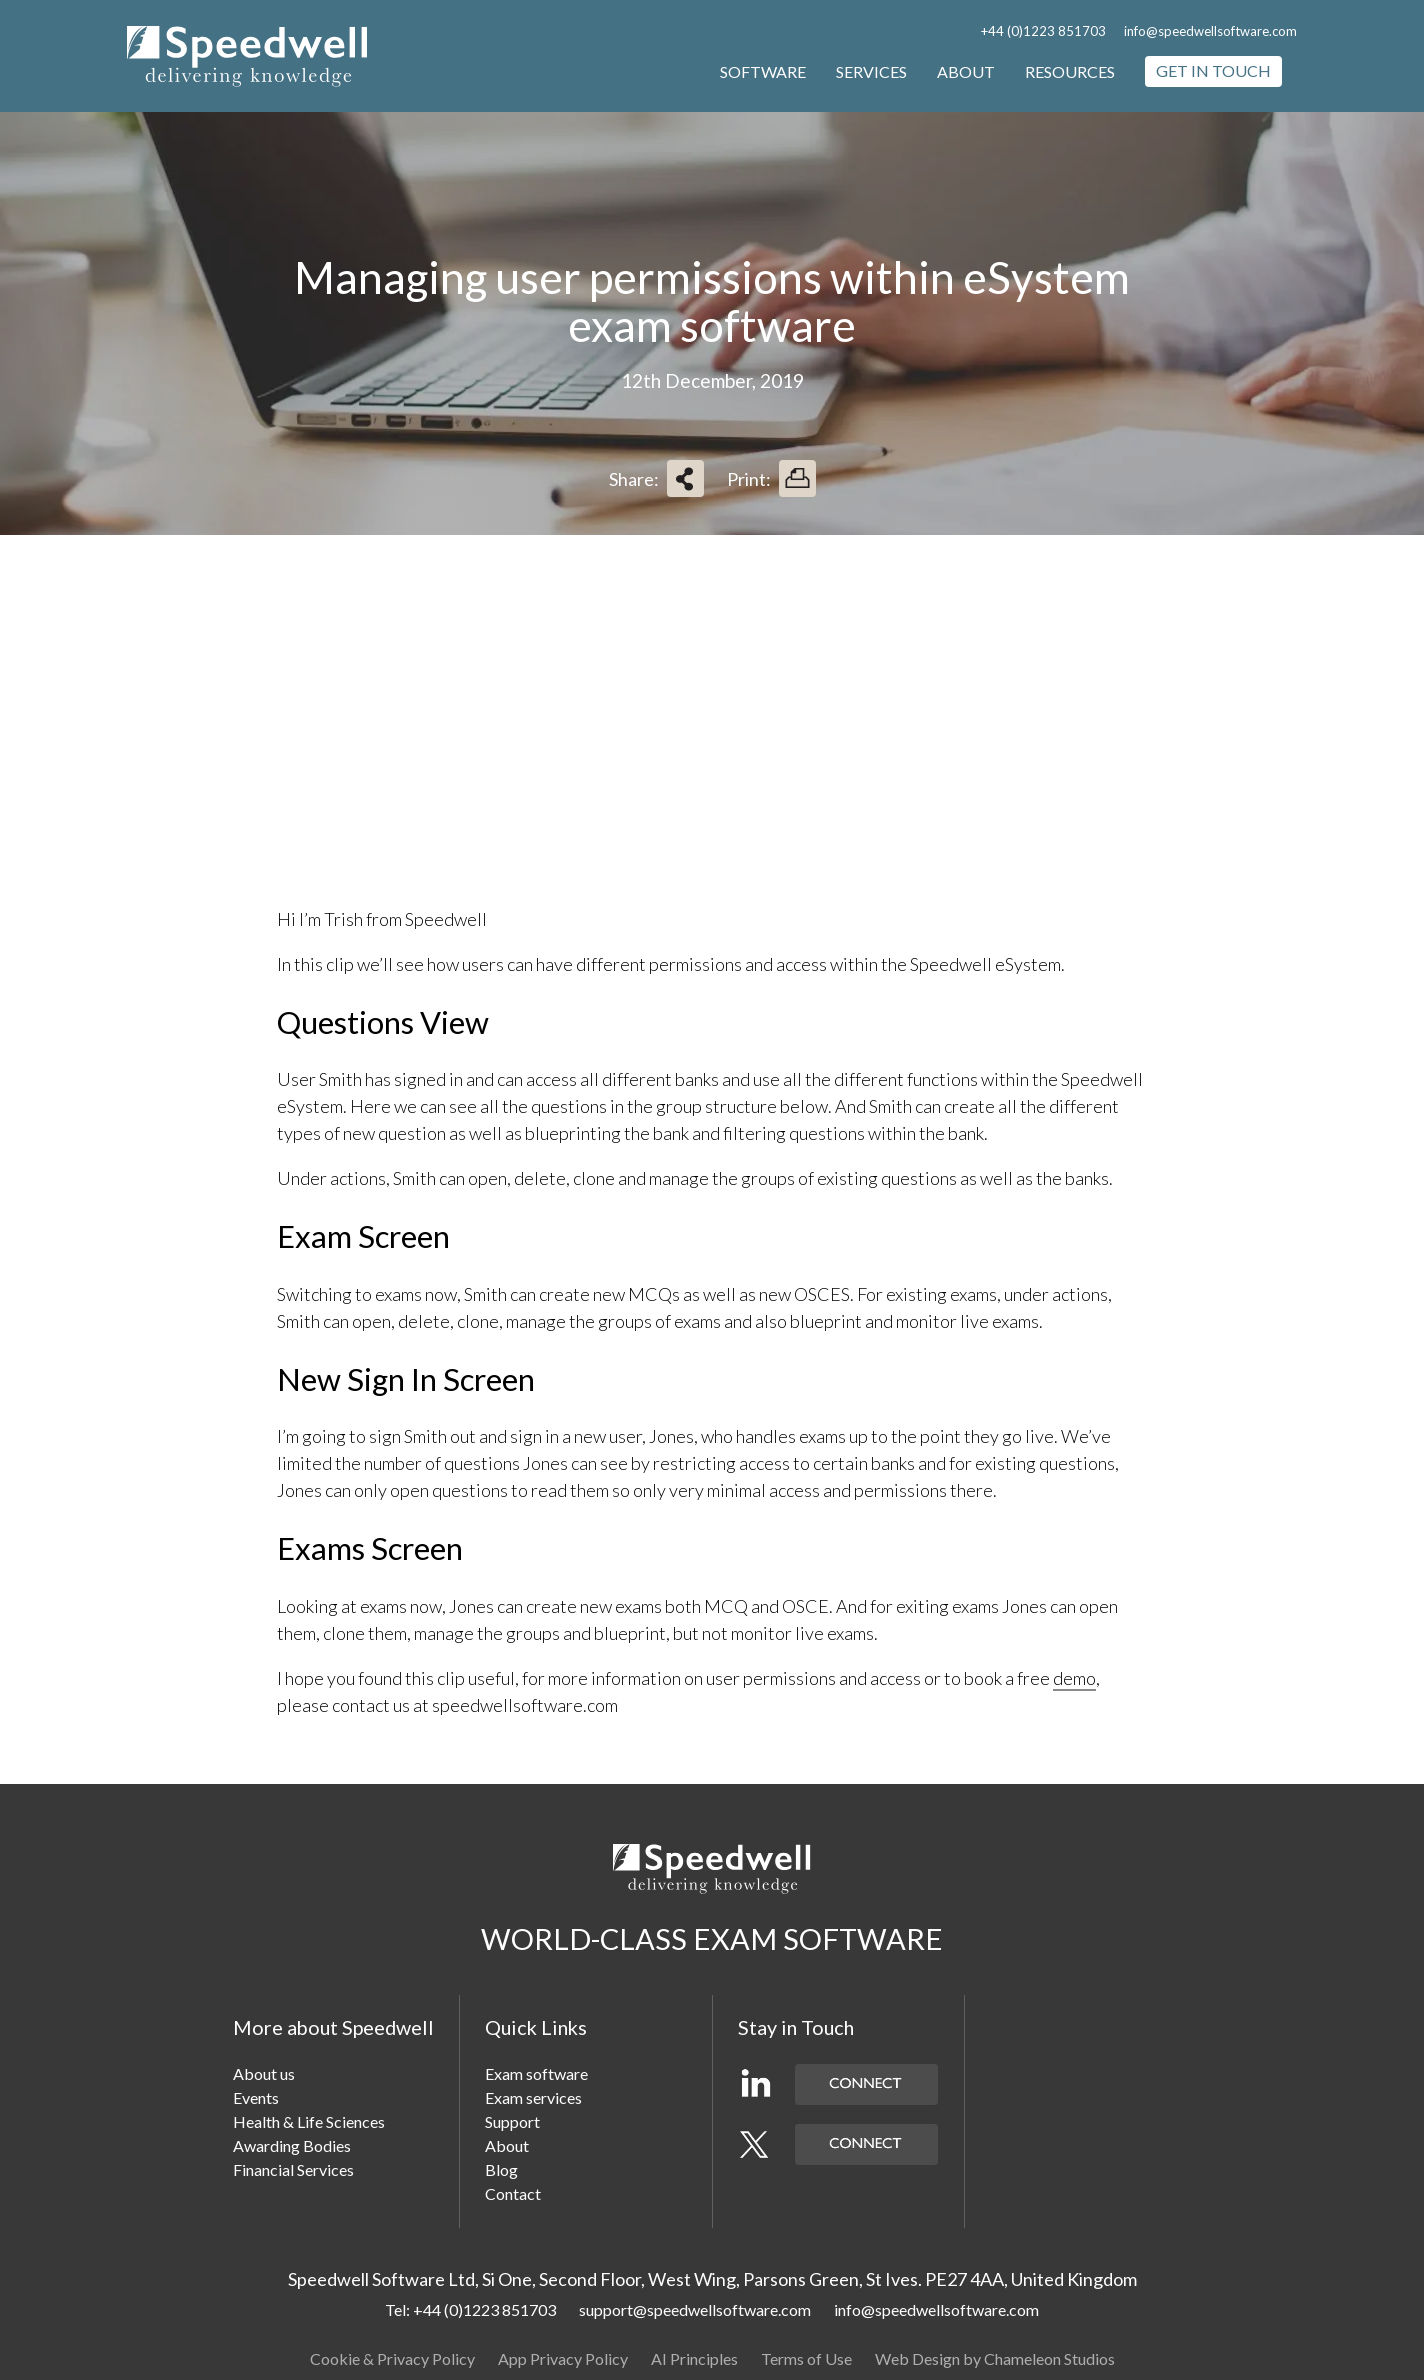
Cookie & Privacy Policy (392, 2358)
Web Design (917, 2358)
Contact (513, 2193)
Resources (1070, 71)
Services (871, 71)
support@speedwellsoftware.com (695, 2309)
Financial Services (293, 2169)
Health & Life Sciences (309, 2121)
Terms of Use (806, 2358)
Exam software (536, 2073)
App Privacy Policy (563, 2358)
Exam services (533, 2097)
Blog (501, 2169)
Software (763, 71)
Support (512, 2121)
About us (264, 2073)
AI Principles (694, 2358)
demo (1074, 1678)
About (966, 71)
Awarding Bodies (292, 2145)
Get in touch (1213, 70)
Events (256, 2097)
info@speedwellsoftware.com (1210, 31)
